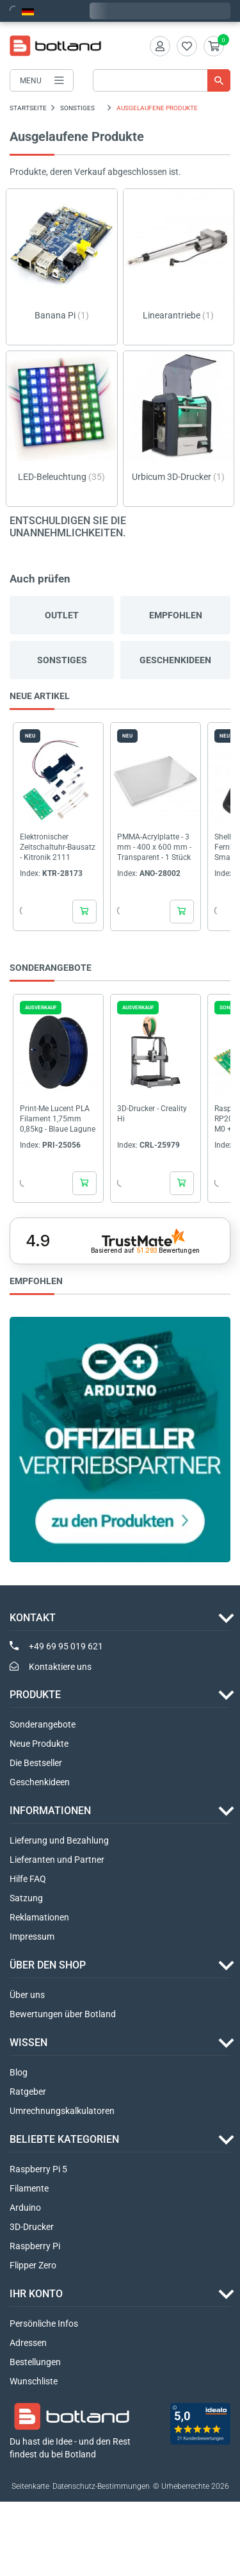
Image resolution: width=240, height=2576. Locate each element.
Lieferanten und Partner (57, 1859)
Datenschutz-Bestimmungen (101, 2486)
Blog (19, 2072)
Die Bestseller (36, 1763)
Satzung (26, 1898)
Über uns (27, 1995)
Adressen (28, 2343)
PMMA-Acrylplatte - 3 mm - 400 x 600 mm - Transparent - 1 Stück (154, 847)
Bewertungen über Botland (63, 2014)
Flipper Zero (33, 2265)
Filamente (29, 2188)
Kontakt (33, 1618)
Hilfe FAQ (28, 1879)
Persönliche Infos (44, 2323)
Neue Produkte (39, 1743)
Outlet (62, 615)
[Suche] (161, 80)
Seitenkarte (30, 2486)
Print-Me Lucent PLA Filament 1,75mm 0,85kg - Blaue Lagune (57, 1119)
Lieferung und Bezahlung (59, 1840)
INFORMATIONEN (50, 1810)
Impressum (32, 1936)
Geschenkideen (175, 660)
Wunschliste (34, 2381)
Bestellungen (35, 2362)
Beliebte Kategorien (64, 2139)
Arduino (25, 2207)
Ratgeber (28, 2091)
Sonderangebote (43, 1724)
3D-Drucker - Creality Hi (152, 1113)
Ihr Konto (36, 2294)
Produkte (35, 1694)
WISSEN (28, 2042)
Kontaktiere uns (60, 1667)
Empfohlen (175, 615)
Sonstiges (62, 660)
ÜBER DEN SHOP (48, 1965)
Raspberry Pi (35, 2246)
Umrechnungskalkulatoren (62, 2111)
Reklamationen (39, 1917)
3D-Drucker (32, 2227)
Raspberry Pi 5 (38, 2169)
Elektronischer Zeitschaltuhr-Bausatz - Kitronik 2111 (57, 847)
